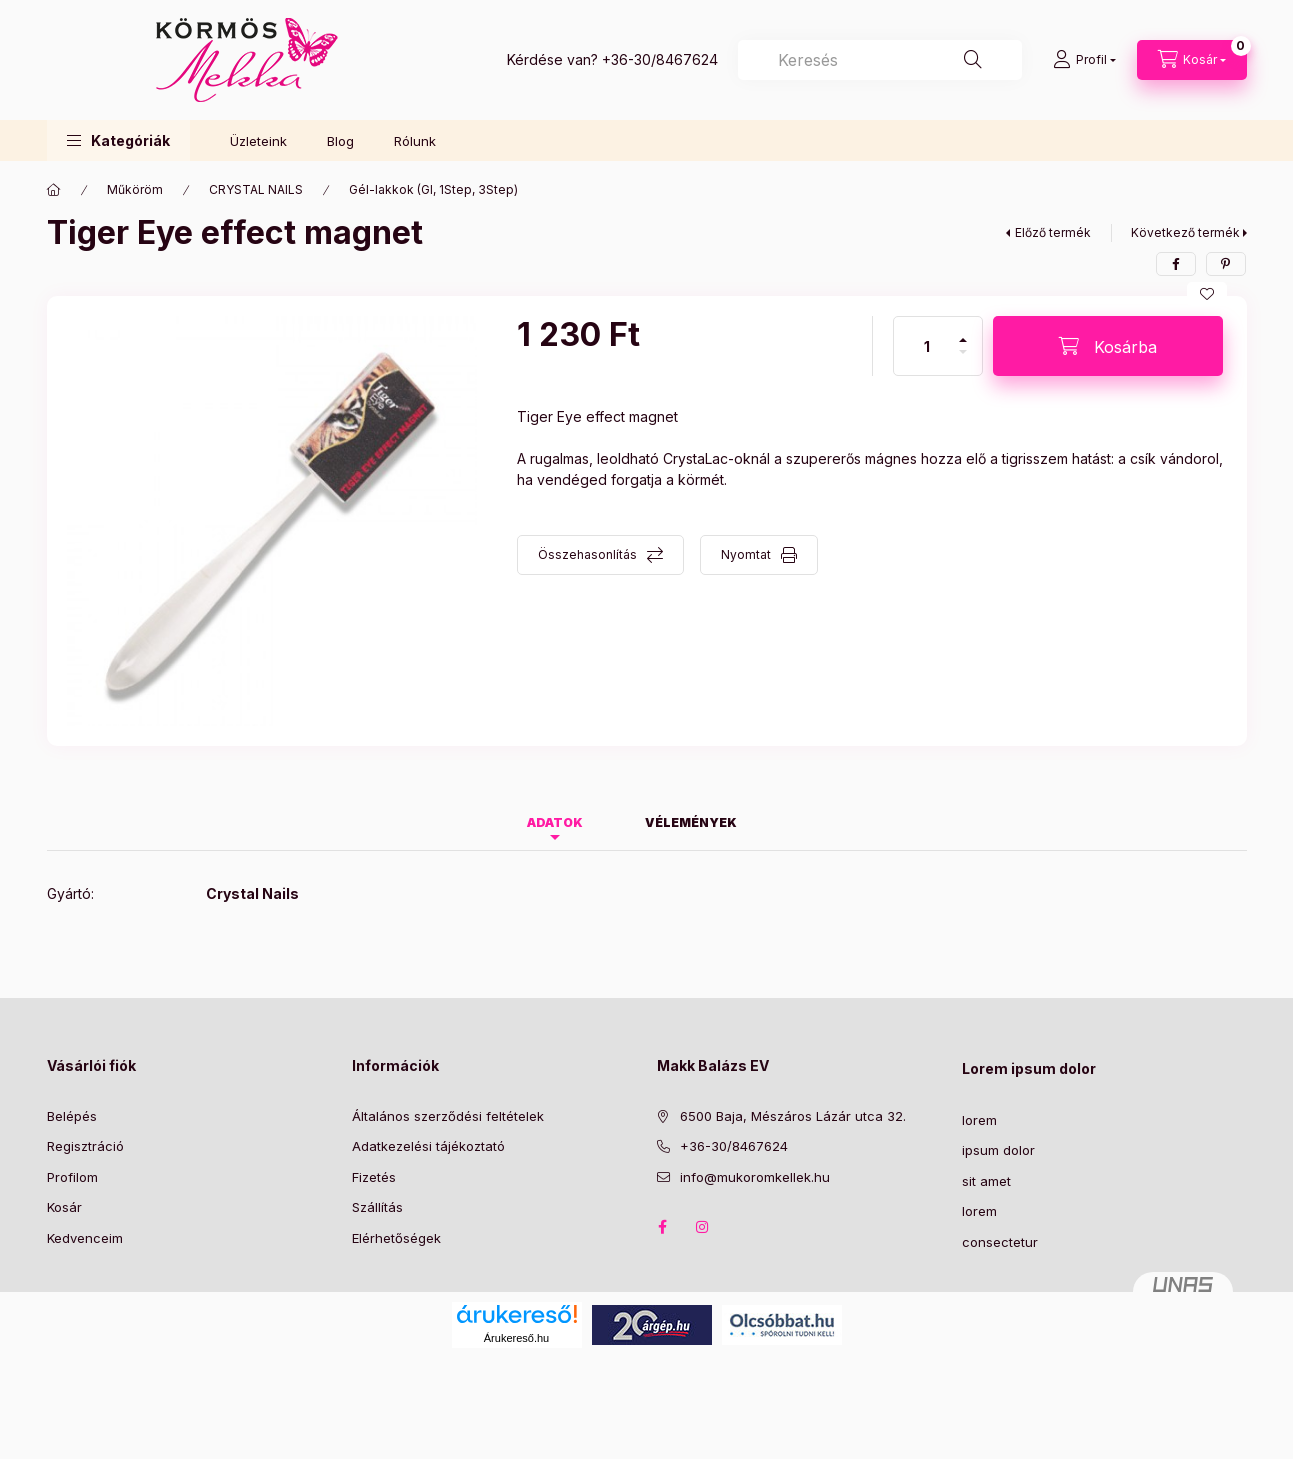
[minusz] (963, 360)
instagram (703, 1227)
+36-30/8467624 (660, 59)
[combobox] (880, 60)
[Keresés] (973, 60)
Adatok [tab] (555, 822)
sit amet (986, 1181)
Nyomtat (746, 554)
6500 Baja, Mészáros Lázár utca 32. (793, 1116)
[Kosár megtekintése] (1192, 60)
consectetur (1000, 1242)
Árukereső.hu (516, 1338)
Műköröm (135, 189)
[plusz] (963, 331)
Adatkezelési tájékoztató (428, 1146)
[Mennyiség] (927, 346)
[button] (118, 140)
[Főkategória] (54, 190)
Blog (340, 141)
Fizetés (374, 1177)
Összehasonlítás (587, 554)
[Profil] (1084, 60)
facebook (663, 1227)
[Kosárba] (1108, 346)
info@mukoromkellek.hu (755, 1177)
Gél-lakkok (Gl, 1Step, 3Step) (433, 189)
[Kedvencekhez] (1207, 294)
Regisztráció (85, 1146)
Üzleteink (258, 141)
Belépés (72, 1116)
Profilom (72, 1177)
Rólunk (415, 141)
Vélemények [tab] (691, 822)
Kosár (64, 1207)
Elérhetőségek (396, 1238)
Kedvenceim (85, 1238)
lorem (979, 1120)
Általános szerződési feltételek (448, 1116)
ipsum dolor (998, 1150)
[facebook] (1176, 264)
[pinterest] (1226, 264)
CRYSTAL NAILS (256, 189)
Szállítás (377, 1207)
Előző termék (1053, 232)
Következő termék (1185, 232)
